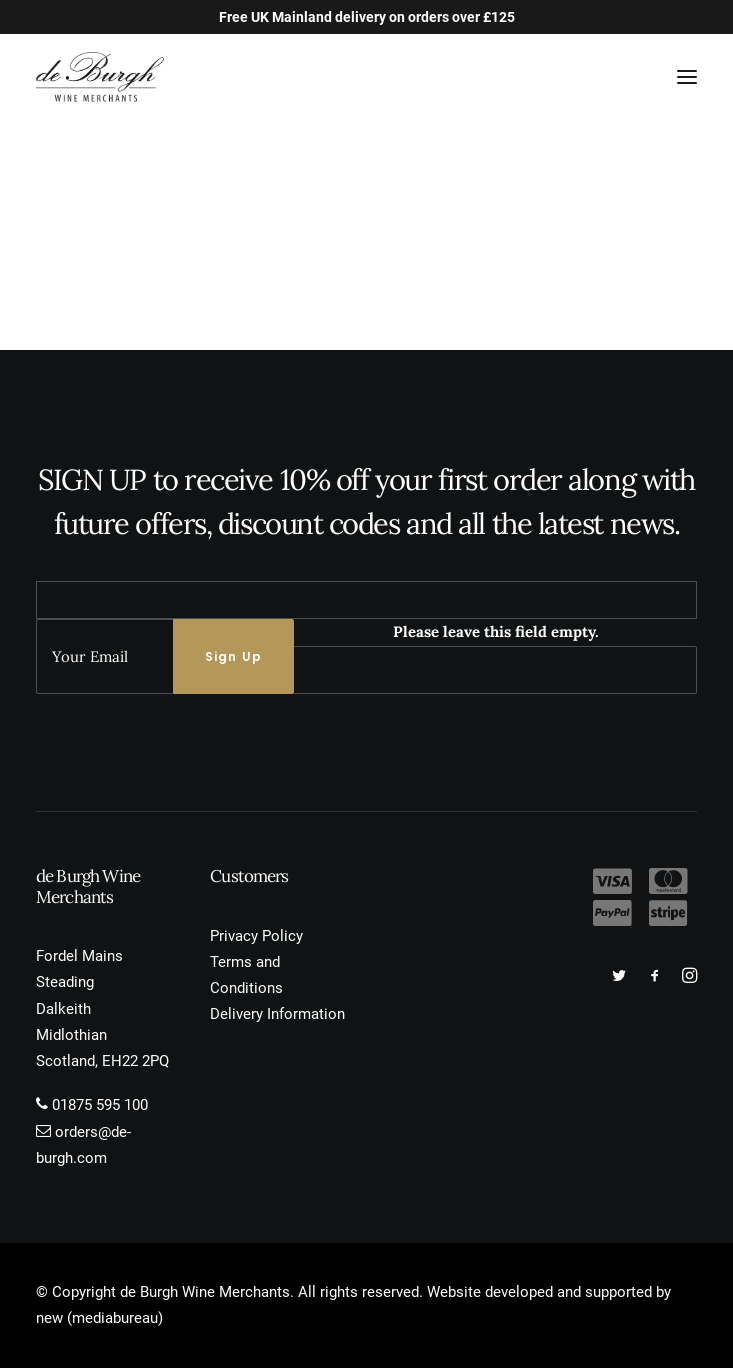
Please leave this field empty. (496, 631)
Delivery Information (277, 1014)
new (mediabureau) (99, 1318)
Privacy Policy (256, 936)
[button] (687, 77)
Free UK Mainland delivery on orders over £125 (367, 17)
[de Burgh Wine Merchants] (100, 77)
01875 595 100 (100, 1105)
